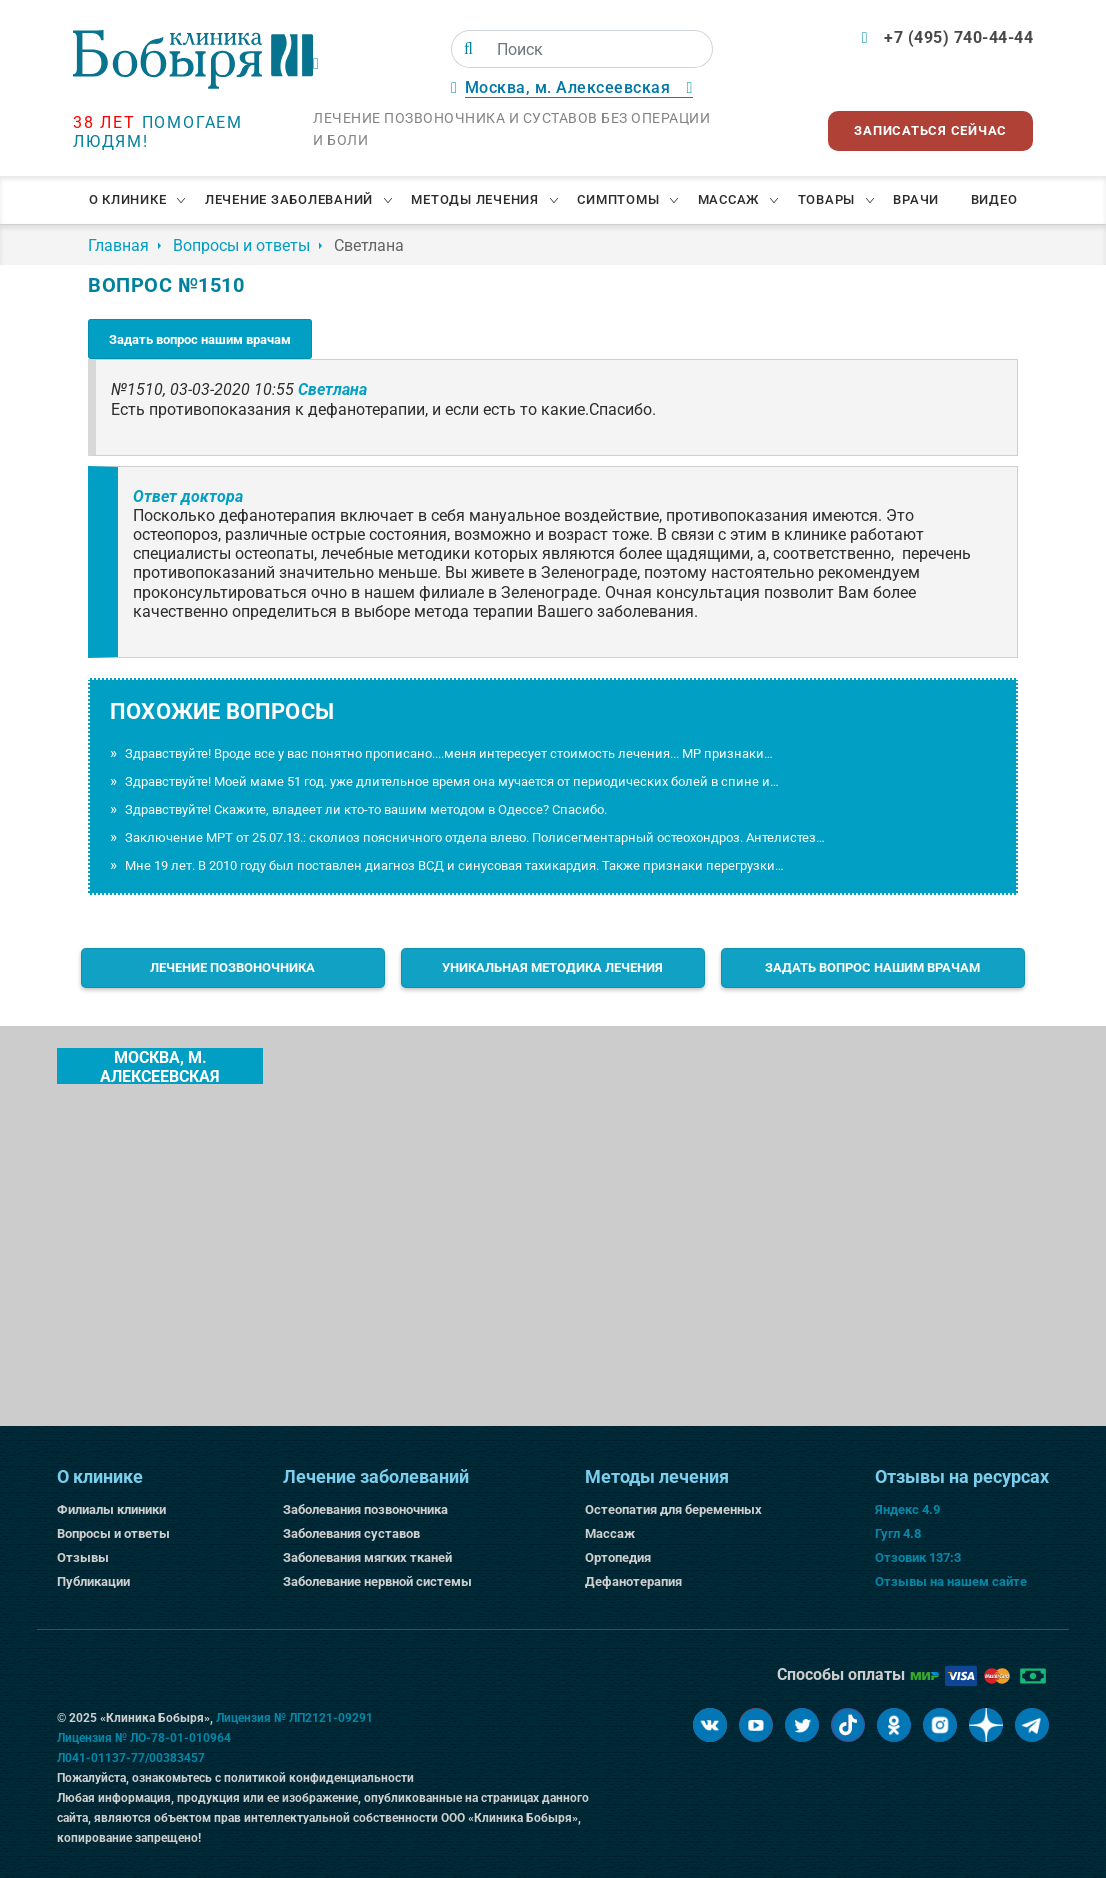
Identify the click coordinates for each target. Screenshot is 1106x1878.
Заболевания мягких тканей (367, 1557)
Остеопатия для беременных (673, 1509)
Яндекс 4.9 (907, 1509)
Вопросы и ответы (113, 1533)
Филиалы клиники (111, 1509)
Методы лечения (475, 199)
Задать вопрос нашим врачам (200, 339)
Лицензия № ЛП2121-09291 (294, 1718)
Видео (994, 199)
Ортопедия (618, 1557)
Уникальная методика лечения (552, 967)
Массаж (729, 199)
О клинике (128, 199)
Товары (827, 199)
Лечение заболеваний (289, 199)
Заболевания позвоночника (365, 1509)
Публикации (93, 1581)
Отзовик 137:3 (918, 1557)
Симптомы (618, 199)
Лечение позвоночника (232, 967)
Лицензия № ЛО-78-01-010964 (144, 1738)
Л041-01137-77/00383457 (131, 1758)
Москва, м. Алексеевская (160, 1066)
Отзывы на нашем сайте (951, 1581)
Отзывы (83, 1557)
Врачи (916, 199)
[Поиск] (468, 49)
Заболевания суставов (351, 1533)
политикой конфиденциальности (319, 1778)
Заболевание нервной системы (377, 1581)
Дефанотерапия (633, 1581)
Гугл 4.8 (898, 1533)
